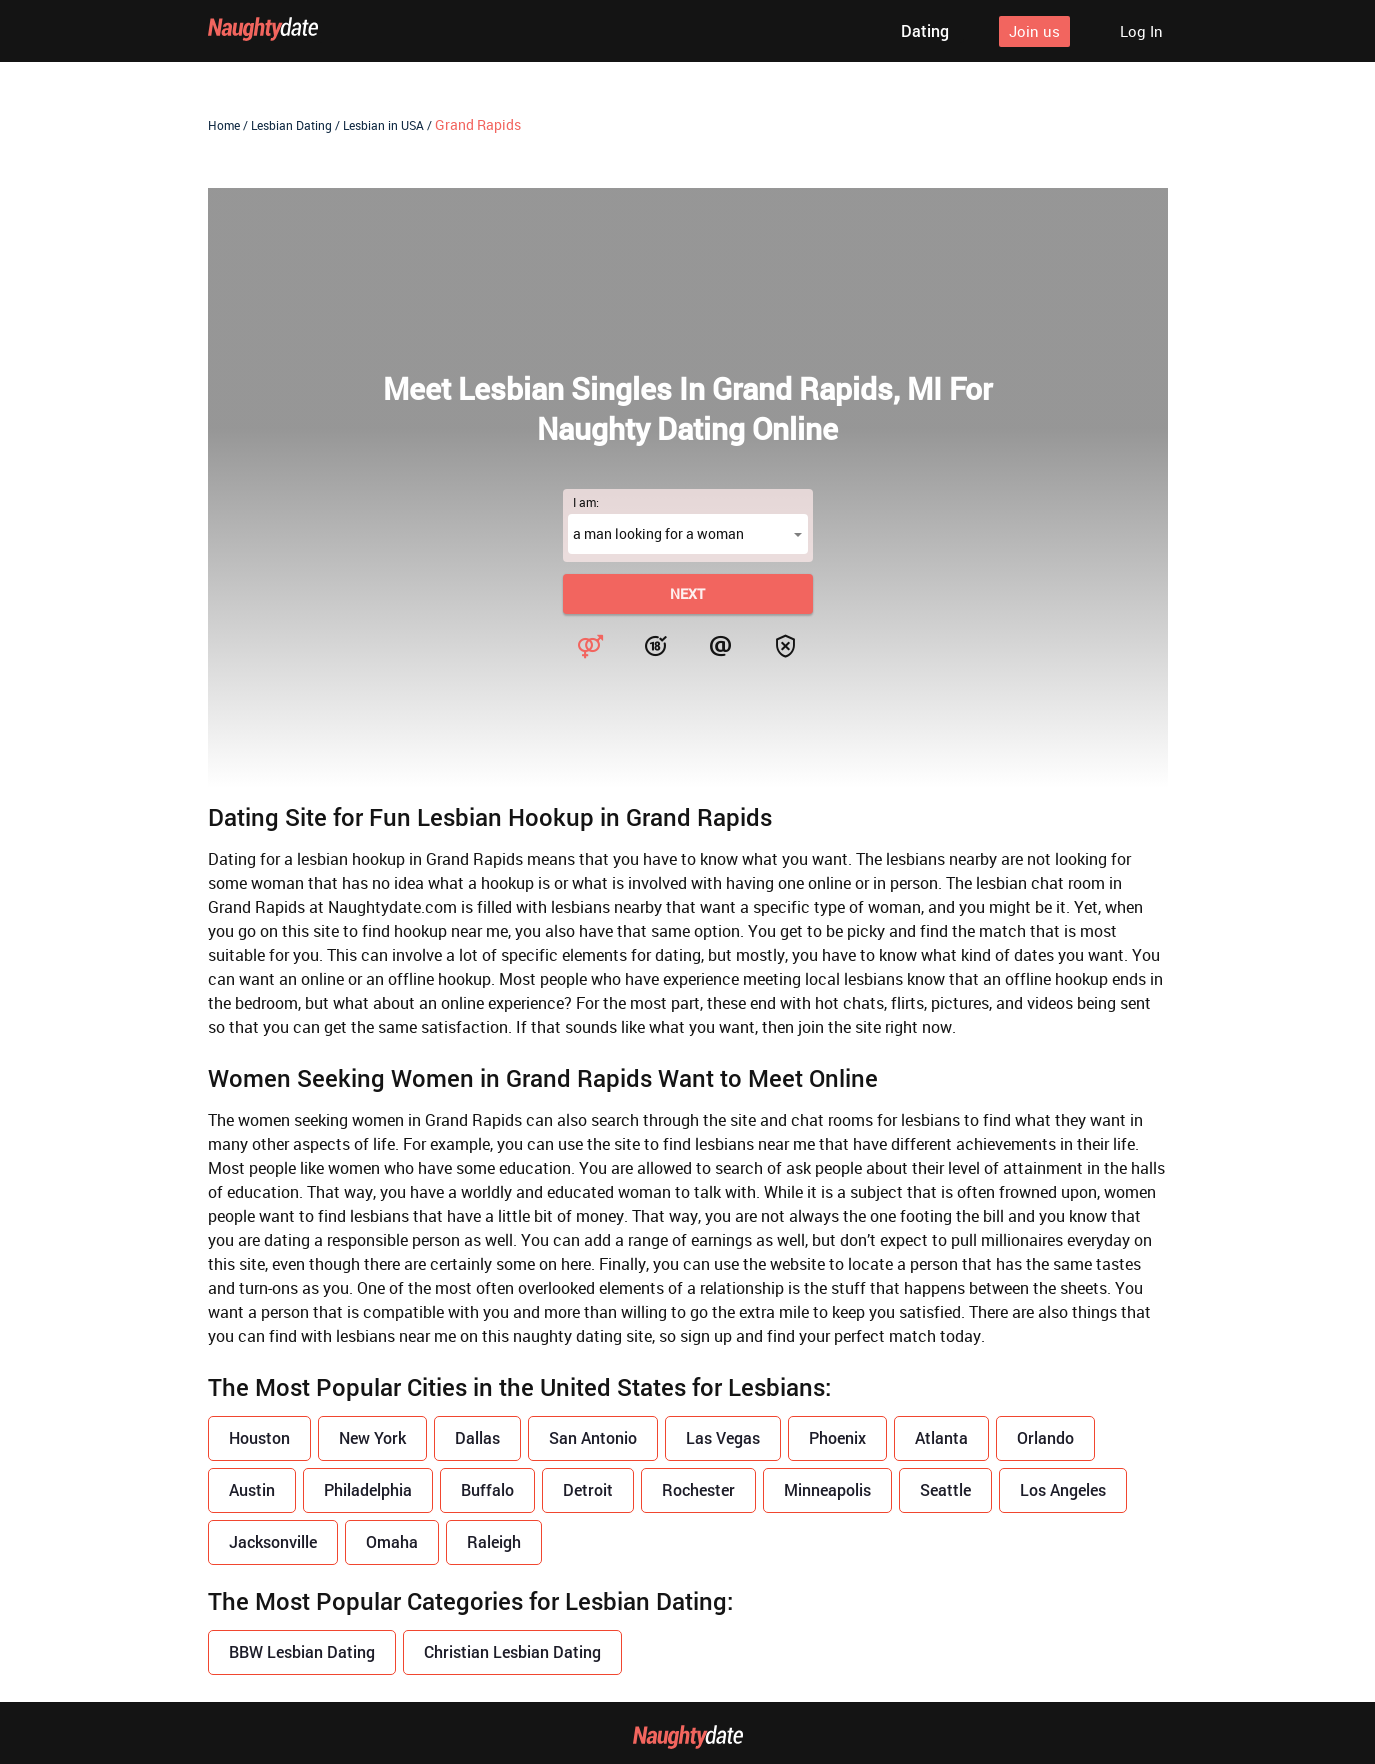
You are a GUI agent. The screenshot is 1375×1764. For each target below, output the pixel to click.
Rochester (698, 1489)
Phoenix (837, 1437)
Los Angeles (1063, 1489)
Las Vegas (723, 1437)
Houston (259, 1437)
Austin (252, 1489)
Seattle (945, 1489)
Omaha (392, 1541)
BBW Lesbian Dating (302, 1651)
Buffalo (487, 1489)
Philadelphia (368, 1489)
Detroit (588, 1489)
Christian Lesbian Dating (512, 1651)
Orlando (1045, 1437)
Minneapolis (827, 1489)
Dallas (477, 1437)
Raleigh (494, 1541)
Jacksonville (273, 1541)
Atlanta (941, 1437)
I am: (586, 502)
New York (372, 1437)
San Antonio (593, 1437)
